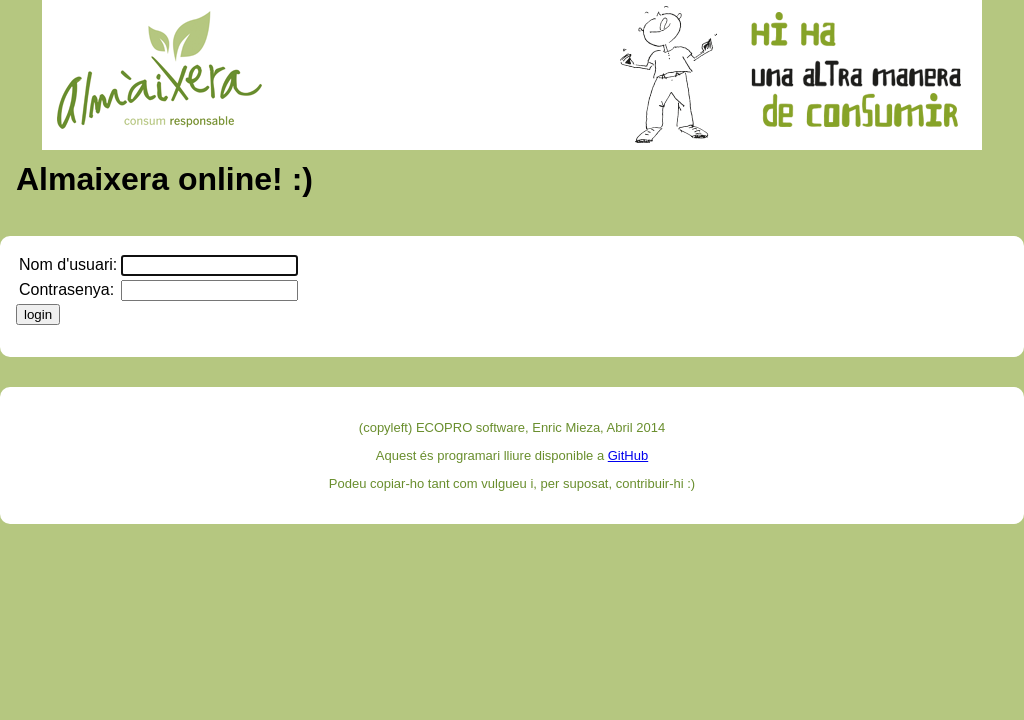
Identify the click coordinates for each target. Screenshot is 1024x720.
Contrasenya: (66, 289)
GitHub (628, 455)
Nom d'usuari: (68, 264)
